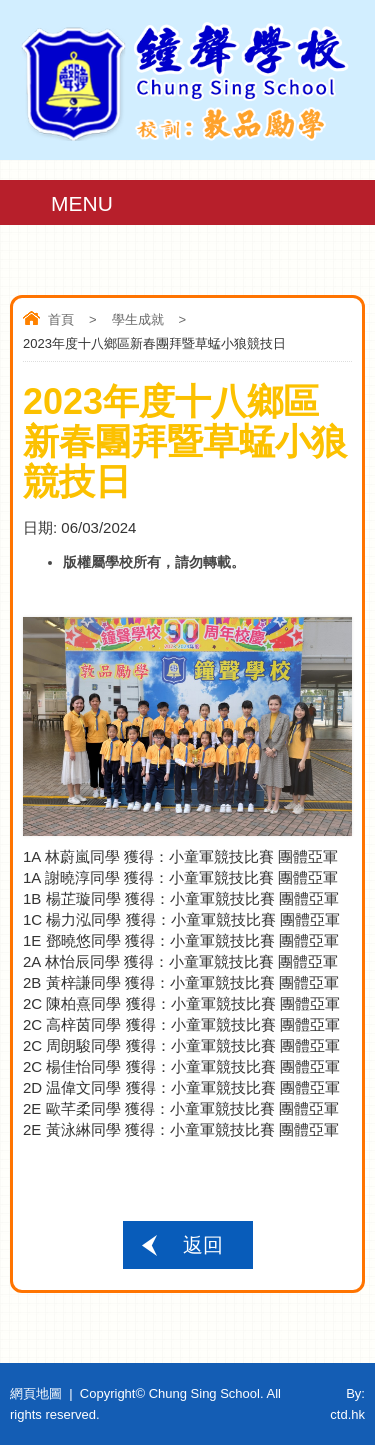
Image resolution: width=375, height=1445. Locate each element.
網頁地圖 (36, 1393)
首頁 (61, 319)
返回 (203, 1245)
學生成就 (138, 319)
